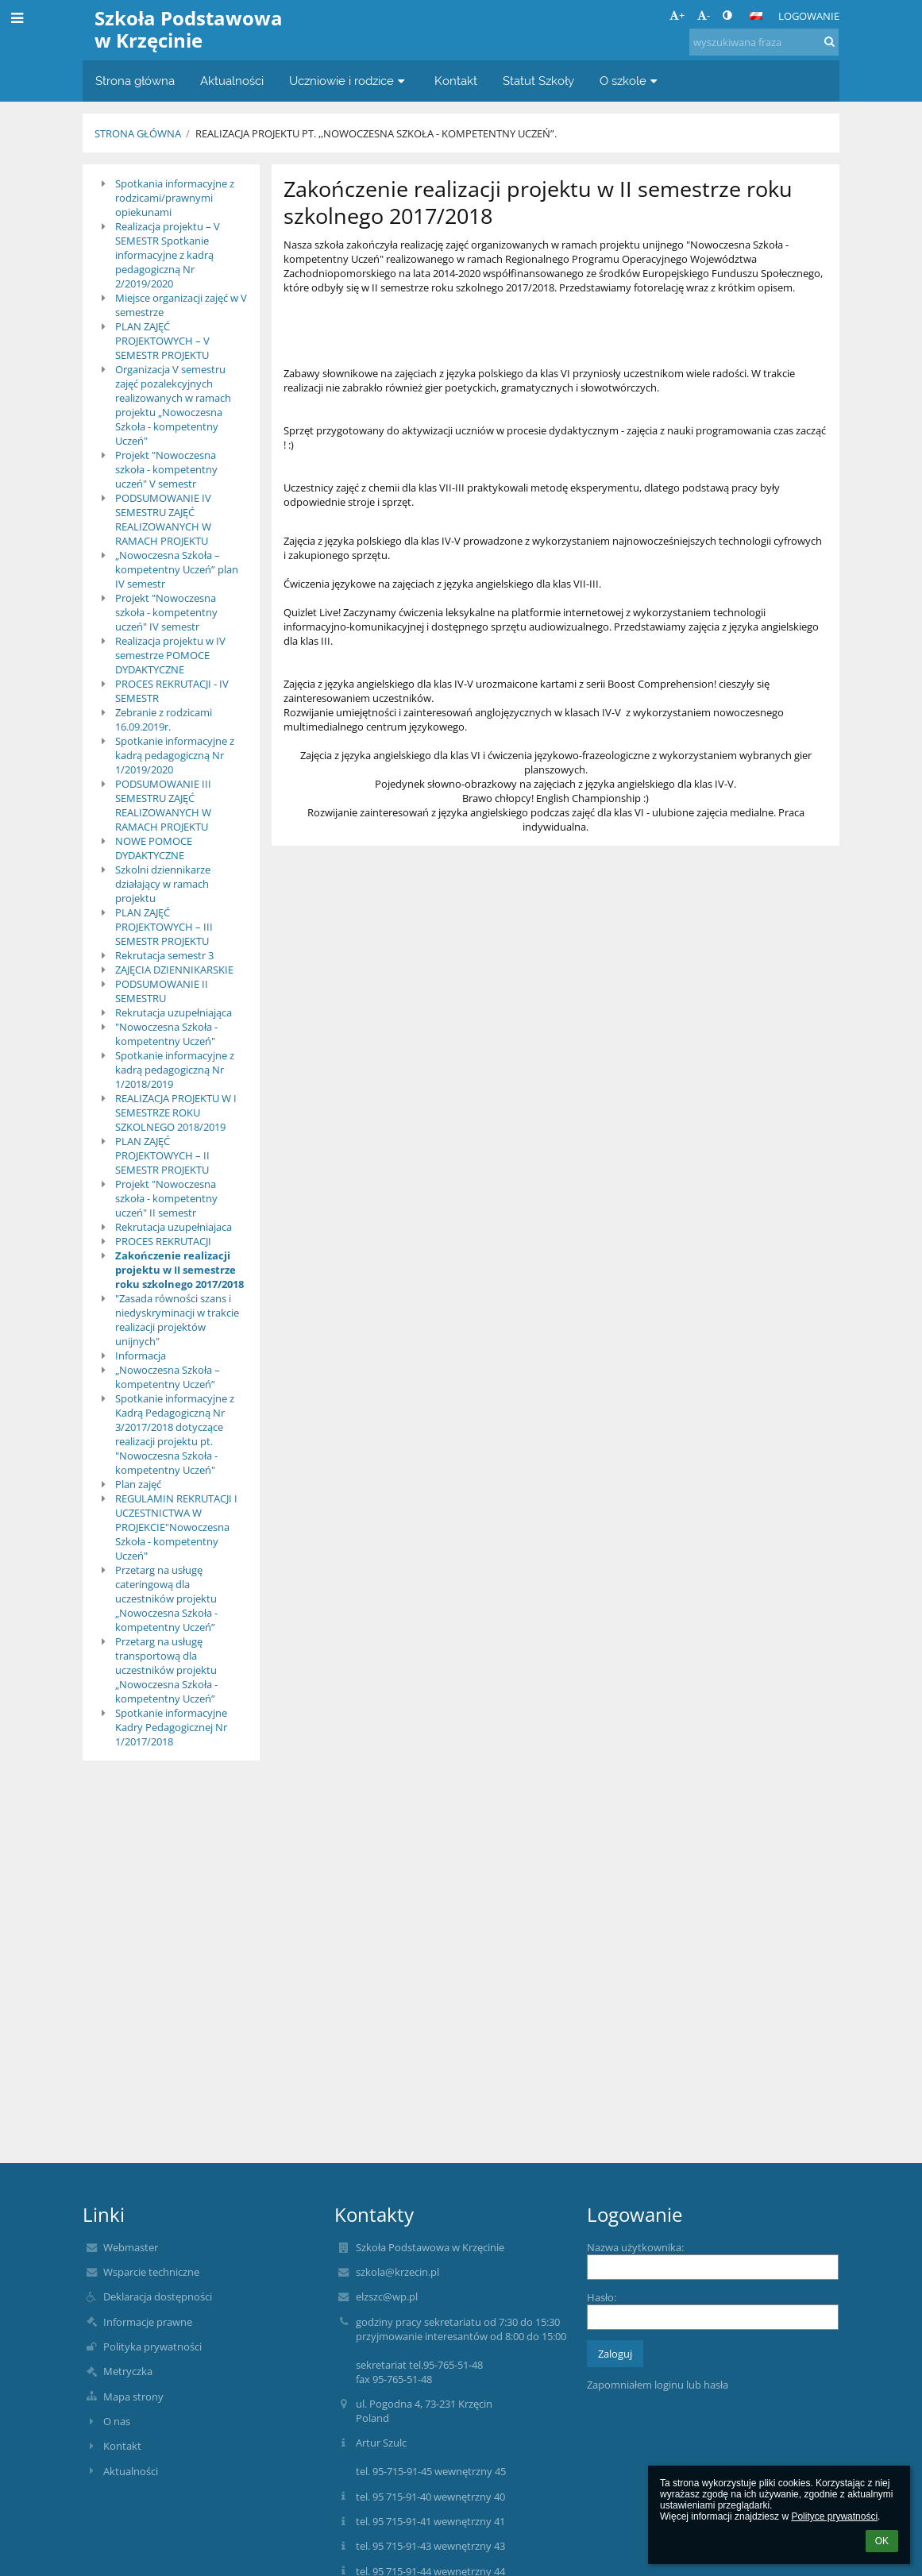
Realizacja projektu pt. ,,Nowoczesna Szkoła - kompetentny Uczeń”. (376, 133)
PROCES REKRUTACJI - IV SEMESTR (172, 691)
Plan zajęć (138, 1484)
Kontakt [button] (455, 80)
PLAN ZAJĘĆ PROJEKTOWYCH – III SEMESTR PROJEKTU (164, 926)
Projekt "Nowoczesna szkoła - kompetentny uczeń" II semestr (166, 1198)
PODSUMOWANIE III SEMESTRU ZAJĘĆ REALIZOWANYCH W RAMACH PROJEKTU (163, 805)
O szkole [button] (631, 80)
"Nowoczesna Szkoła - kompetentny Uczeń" (166, 1034)
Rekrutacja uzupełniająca (173, 1012)
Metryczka (127, 2371)
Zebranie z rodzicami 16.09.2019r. (163, 719)
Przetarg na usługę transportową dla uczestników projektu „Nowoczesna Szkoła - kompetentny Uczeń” (166, 1670)
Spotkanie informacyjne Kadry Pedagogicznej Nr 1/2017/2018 (171, 1727)
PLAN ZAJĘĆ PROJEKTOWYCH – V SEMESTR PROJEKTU (162, 340)
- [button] (703, 15)
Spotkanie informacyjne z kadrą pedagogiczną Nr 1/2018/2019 (174, 1069)
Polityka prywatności (152, 2346)
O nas (116, 2421)
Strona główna (138, 133)
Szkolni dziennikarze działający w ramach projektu (162, 883)
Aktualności (130, 2471)
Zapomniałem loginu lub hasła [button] (657, 2384)
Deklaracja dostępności (157, 2296)
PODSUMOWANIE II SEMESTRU (161, 991)
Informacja (140, 1355)
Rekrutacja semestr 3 (164, 955)
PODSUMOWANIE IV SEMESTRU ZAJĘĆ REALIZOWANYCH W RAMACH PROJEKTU (163, 519)
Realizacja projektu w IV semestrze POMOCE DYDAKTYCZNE (170, 655)
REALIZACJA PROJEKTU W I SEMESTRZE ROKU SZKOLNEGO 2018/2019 (176, 1112)
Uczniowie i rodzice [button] (349, 80)
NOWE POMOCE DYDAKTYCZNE (153, 848)
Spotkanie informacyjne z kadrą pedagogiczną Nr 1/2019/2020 (174, 755)
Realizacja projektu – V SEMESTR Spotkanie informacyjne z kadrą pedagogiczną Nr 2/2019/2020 (167, 255)
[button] (756, 15)
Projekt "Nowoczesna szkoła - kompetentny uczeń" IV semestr (166, 612)
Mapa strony (133, 2396)
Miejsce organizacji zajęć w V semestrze (181, 305)
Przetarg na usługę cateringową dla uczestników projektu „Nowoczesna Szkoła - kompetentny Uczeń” (166, 1598)
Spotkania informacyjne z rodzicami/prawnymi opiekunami (174, 197)
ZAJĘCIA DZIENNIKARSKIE (174, 969)
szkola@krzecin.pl (397, 2272)
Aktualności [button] (232, 80)
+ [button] (677, 15)
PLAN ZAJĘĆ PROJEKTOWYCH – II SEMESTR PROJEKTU (162, 1155)
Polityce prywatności (834, 2516)
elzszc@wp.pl (387, 2296)
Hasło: (601, 2297)
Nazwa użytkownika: (635, 2247)
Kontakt (122, 2446)
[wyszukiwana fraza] (764, 42)
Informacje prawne (147, 2322)
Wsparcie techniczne (151, 2272)
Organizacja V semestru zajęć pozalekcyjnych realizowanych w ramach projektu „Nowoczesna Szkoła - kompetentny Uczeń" (173, 405)
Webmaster (130, 2247)
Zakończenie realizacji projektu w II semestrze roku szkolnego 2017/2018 (179, 1269)
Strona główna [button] (135, 80)
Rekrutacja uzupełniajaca (173, 1227)
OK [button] (882, 2541)
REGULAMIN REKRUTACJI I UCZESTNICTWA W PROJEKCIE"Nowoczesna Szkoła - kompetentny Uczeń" (176, 1527)
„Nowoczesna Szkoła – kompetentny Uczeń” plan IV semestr (176, 569)
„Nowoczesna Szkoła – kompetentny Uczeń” (167, 1377)
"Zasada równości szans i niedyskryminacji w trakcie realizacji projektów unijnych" (177, 1319)
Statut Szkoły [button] (538, 80)
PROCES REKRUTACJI (163, 1241)
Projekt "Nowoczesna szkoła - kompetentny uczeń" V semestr (166, 469)
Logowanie (808, 16)
